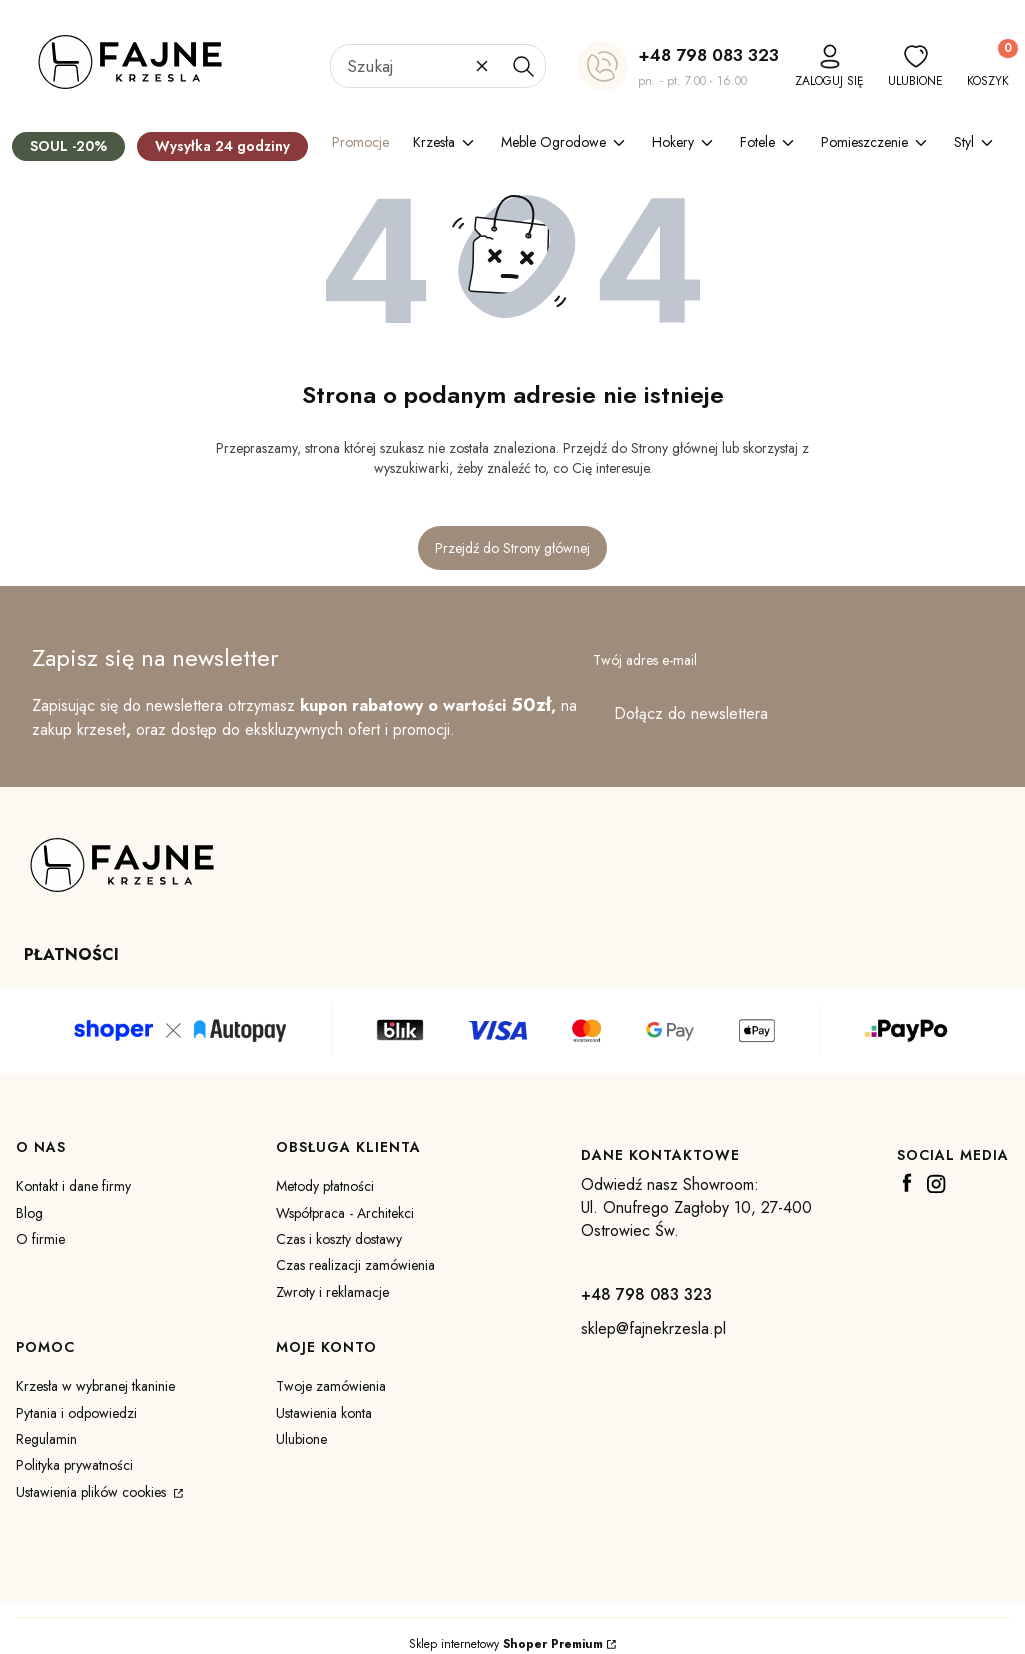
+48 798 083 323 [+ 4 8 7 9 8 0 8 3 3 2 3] (708, 55)
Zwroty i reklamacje (332, 1292)
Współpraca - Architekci (345, 1213)
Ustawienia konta (324, 1413)
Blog (29, 1213)
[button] (523, 66)
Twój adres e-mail (645, 660)
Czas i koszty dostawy (339, 1239)
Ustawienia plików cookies (93, 1492)
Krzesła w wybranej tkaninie (95, 1386)
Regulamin (46, 1439)
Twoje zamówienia (331, 1386)
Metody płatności (325, 1186)
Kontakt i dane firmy (73, 1186)
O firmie (40, 1239)
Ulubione (301, 1439)
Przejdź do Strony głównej (512, 548)
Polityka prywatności (74, 1465)
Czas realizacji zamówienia (355, 1265)
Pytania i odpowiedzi (76, 1413)
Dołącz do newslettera (691, 713)
